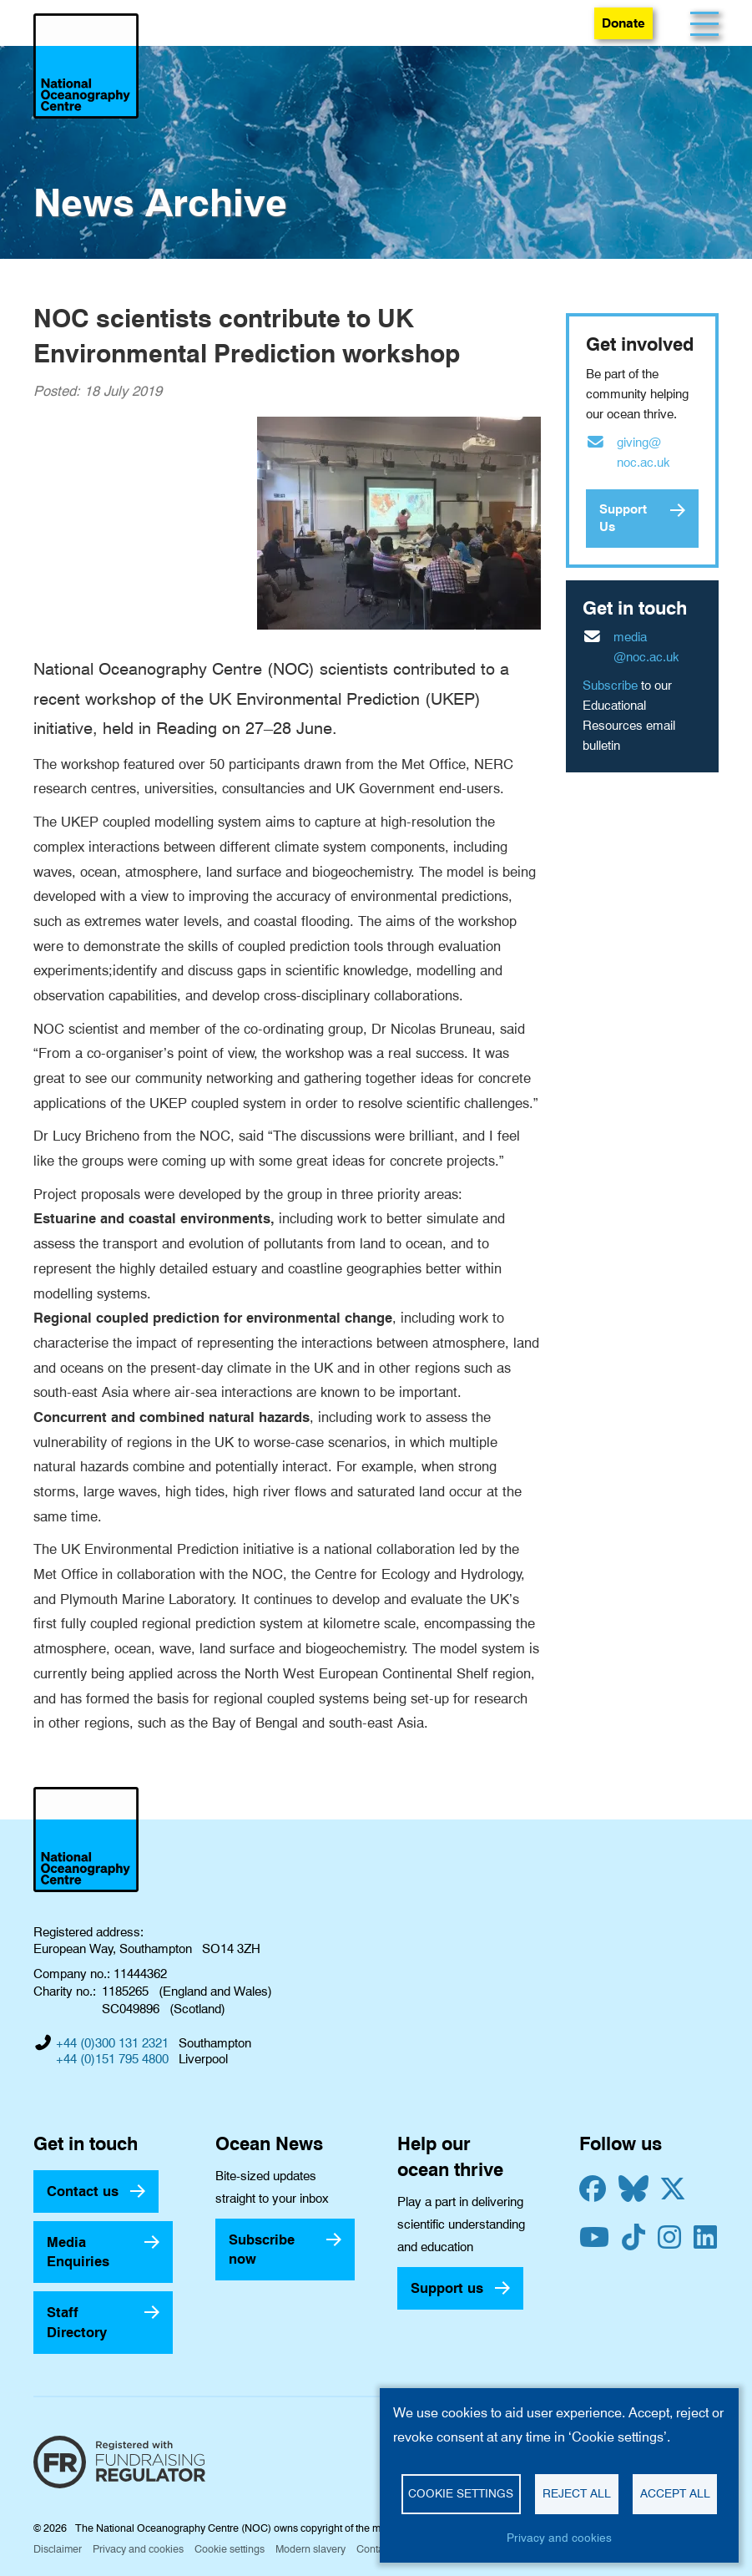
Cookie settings (229, 2549)
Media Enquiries (78, 2252)
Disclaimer (57, 2549)
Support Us (623, 518)
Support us (447, 2288)
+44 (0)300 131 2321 (112, 2043)
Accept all (675, 2493)
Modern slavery (310, 2549)
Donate (623, 23)
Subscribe (610, 685)
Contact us (83, 2191)
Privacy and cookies (138, 2549)
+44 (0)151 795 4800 (112, 2059)
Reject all (577, 2493)
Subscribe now (262, 2249)
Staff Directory (77, 2322)
